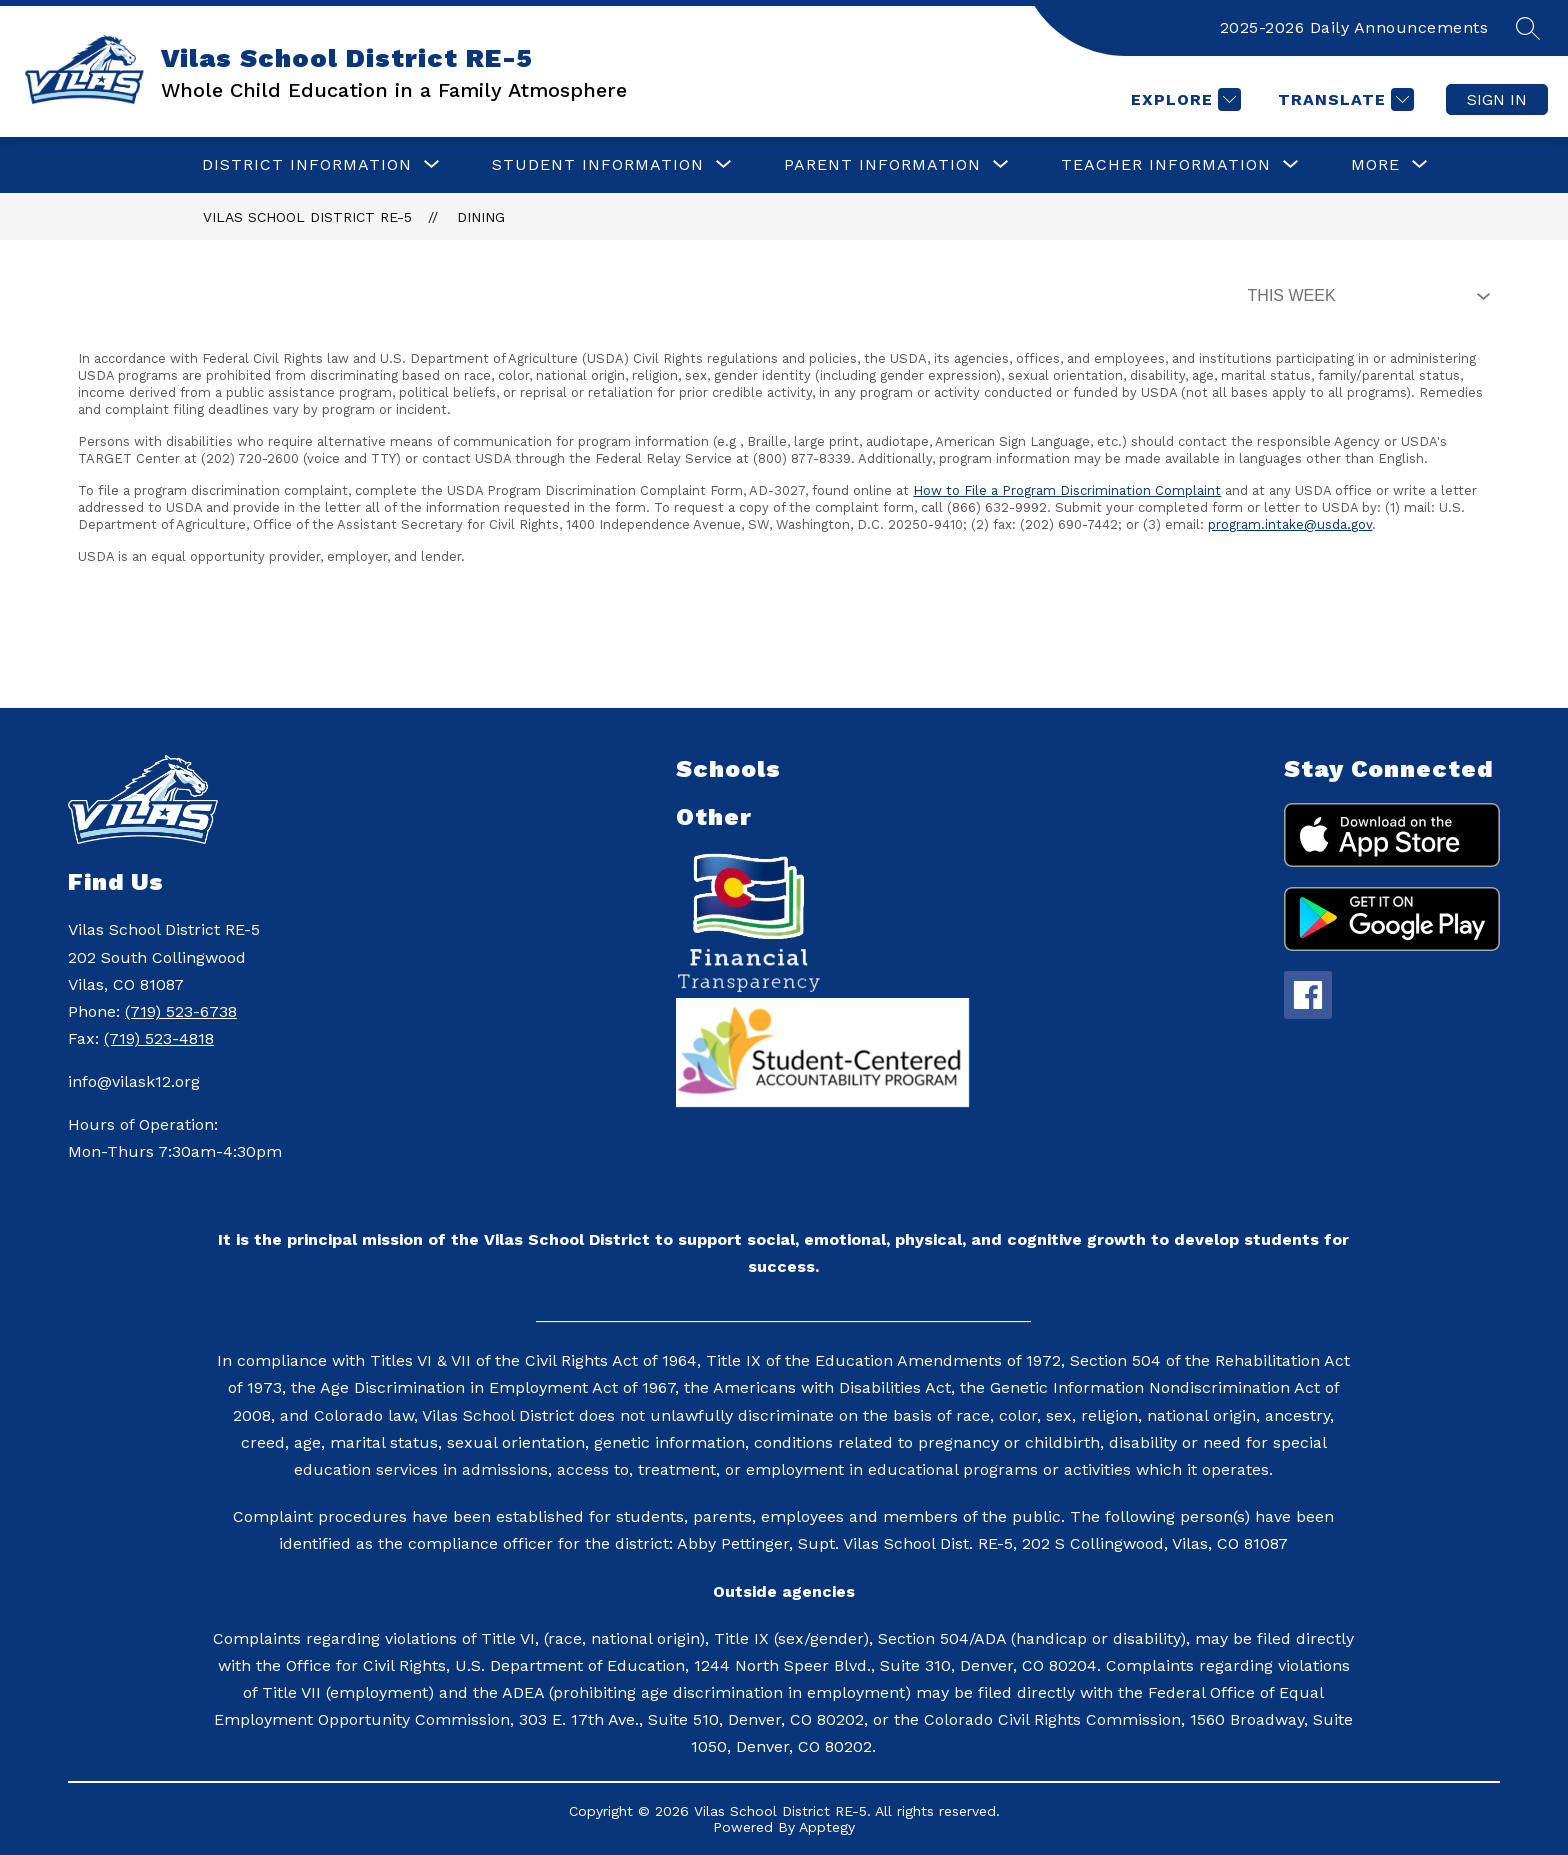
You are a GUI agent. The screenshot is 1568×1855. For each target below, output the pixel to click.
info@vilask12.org (134, 1081)
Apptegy (827, 1827)
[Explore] (1183, 99)
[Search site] (1528, 28)
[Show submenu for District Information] (307, 165)
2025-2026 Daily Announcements (1354, 27)
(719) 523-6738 (181, 1011)
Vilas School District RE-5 (307, 217)
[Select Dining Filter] (1365, 296)
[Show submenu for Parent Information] (882, 165)
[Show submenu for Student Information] (598, 165)
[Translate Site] (1343, 99)
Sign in (1497, 99)
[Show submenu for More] (1375, 165)
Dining (481, 217)
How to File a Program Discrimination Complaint (1067, 490)
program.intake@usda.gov (1290, 524)
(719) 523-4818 (159, 1038)
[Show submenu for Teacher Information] (1166, 165)
